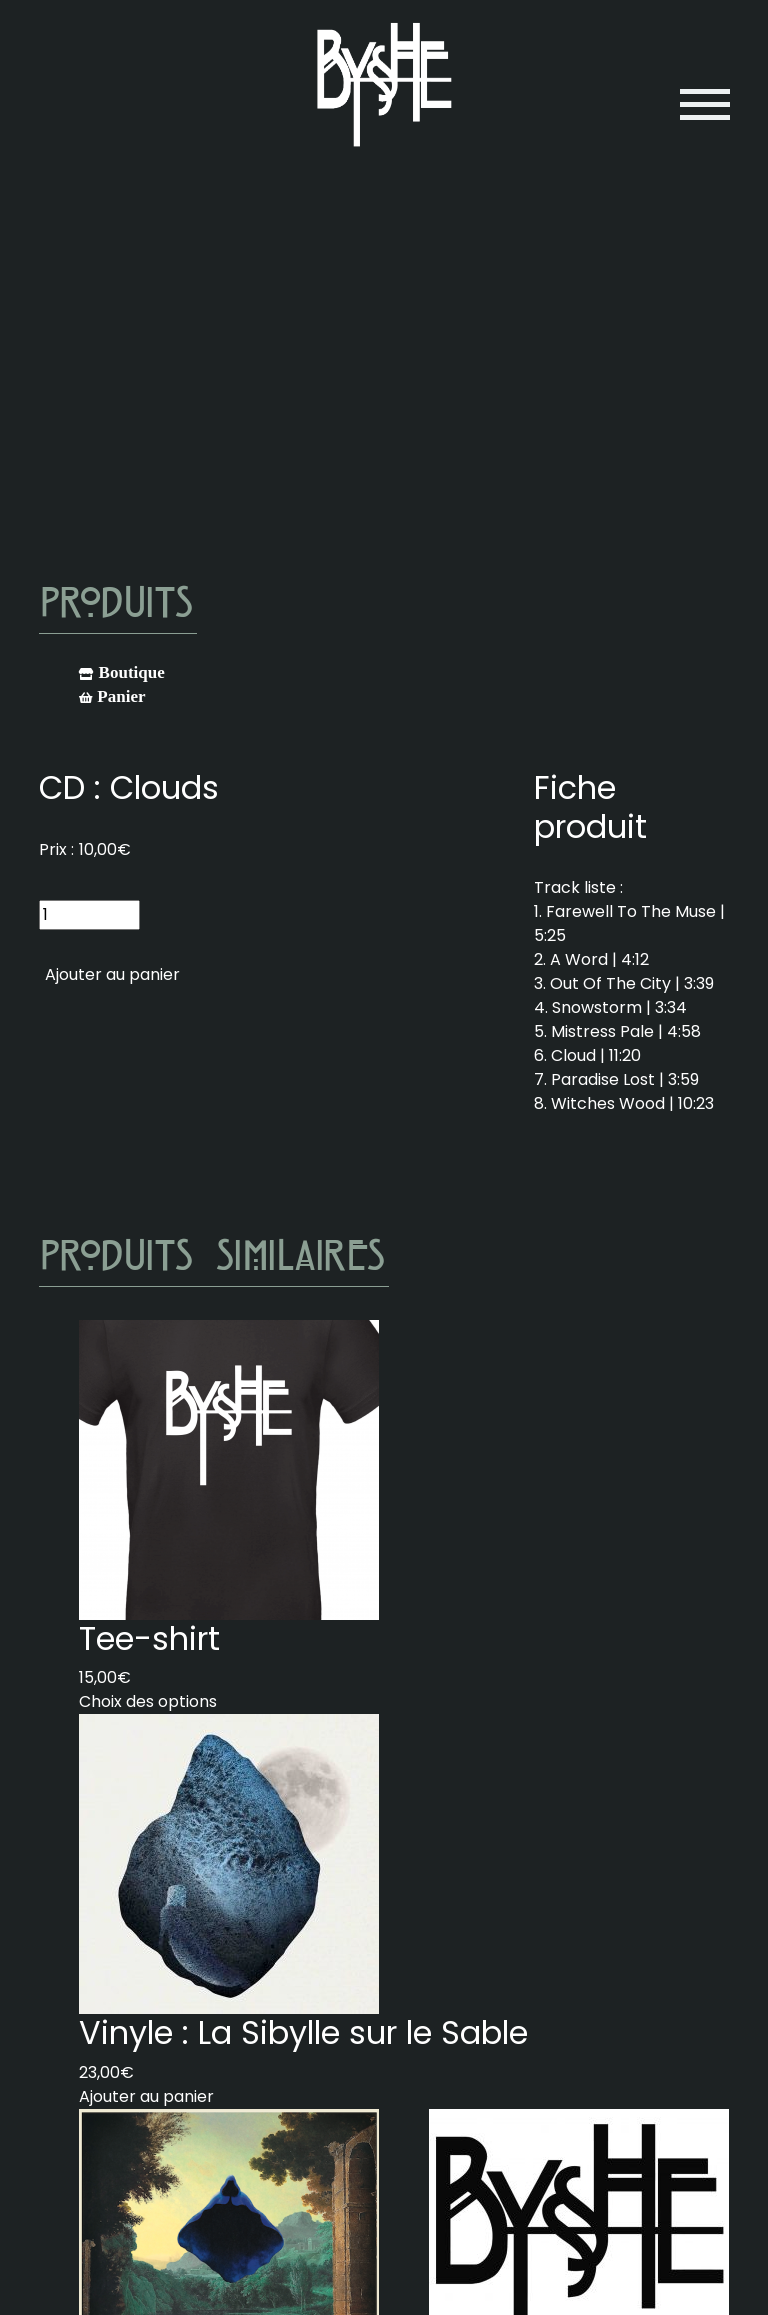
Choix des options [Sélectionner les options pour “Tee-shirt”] (148, 1701)
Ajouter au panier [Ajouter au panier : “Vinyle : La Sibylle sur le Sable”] (146, 2096)
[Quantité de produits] (89, 915)
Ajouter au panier (112, 974)
